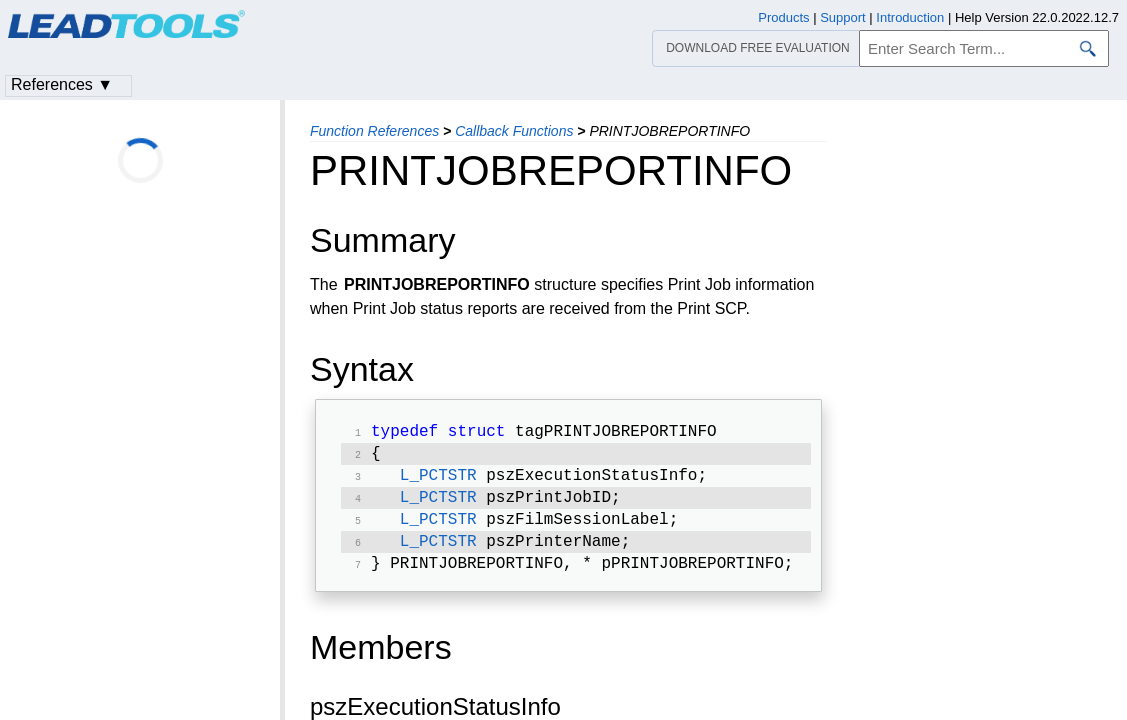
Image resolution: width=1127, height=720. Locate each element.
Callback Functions (514, 131)
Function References (374, 131)
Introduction (910, 17)
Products (783, 17)
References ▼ (62, 84)
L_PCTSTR (438, 482)
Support (843, 17)
